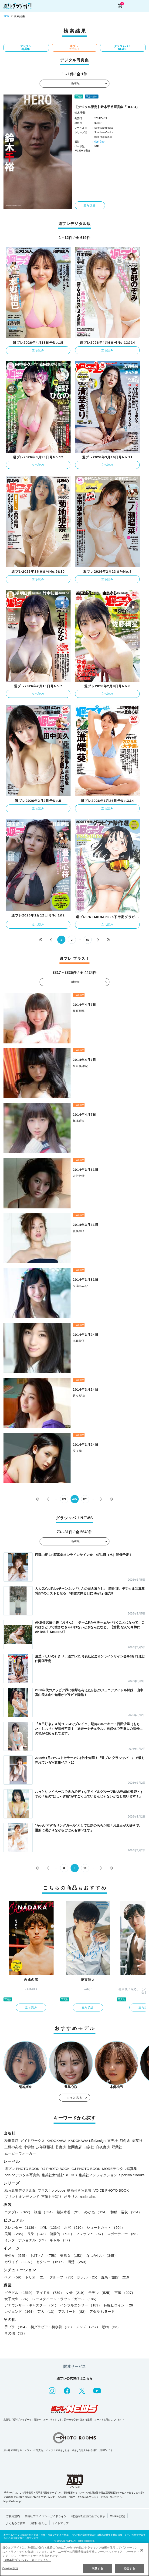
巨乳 (51, 2227)
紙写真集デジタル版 (20, 2190)
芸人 (46, 2311)
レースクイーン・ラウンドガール (65, 2299)
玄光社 (112, 2141)
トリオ (36, 2277)
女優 (76, 2293)
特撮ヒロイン (120, 2305)
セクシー (51, 2262)
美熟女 (72, 2255)
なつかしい (102, 2255)
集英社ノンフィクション (98, 2175)
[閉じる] (141, 2550)
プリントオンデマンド (21, 2197)
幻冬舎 (125, 2141)
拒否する (129, 2568)
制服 (44, 2212)
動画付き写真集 (79, 2190)
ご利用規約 (13, 2516)
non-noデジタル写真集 (22, 2175)
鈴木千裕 (80, 112)
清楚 (78, 2262)
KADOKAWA (57, 2141)
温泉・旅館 (116, 2277)
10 (84, 1868)
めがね (96, 2212)
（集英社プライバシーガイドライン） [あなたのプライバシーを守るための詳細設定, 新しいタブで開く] (27, 2560)
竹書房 (60, 2147)
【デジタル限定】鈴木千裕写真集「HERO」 (106, 107)
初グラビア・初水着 (52, 2327)
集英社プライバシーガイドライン (46, 2516)
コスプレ (18, 2212)
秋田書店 (11, 2141)
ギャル (61, 2240)
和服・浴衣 (126, 2212)
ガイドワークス (32, 2141)
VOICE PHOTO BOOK (111, 2190)
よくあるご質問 (15, 2523)
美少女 (16, 2255)
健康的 (62, 2234)
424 (64, 1499)
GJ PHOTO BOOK (85, 2169)
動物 (111, 2327)
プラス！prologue (51, 2190)
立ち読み (90, 205)
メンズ (88, 2327)
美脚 (14, 2234)
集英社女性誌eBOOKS (59, 2175)
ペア (13, 2277)
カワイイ (19, 2262)
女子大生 (17, 2299)
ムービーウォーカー (20, 2153)
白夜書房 (103, 2147)
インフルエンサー (81, 2305)
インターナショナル (26, 2240)
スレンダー (21, 2227)
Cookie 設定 (117, 2516)
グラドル (19, 2293)
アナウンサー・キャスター (31, 2305)
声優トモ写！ (51, 2197)
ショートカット (106, 2227)
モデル (100, 2293)
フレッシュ (90, 2234)
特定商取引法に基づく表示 (88, 2516)
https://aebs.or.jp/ (12, 2501)
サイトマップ (60, 2523)
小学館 (29, 2147)
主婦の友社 (13, 2147)
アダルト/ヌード (102, 2311)
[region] (74, 2559)
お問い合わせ (38, 2523)
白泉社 (89, 2147)
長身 (37, 2234)
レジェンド (20, 2311)
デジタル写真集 (25, 48)
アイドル (50, 2293)
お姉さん (44, 2255)
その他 (15, 2333)
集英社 (137, 2141)
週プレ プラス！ (74, 48)
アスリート (73, 2311)
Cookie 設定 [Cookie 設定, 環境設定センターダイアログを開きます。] (10, 2568)
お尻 (74, 2227)
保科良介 (99, 141)
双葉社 (117, 2147)
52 (87, 939)
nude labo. (88, 2197)
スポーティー (123, 2234)
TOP (6, 16)
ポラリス (71, 2197)
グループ (62, 2277)
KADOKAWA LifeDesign (87, 2141)
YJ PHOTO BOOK (55, 2169)
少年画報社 (45, 2147)
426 (85, 1499)
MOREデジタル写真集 (119, 2169)
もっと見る (74, 2097)
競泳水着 (69, 2212)
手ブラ (16, 2327)
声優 (124, 2293)
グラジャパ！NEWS (122, 48)
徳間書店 (75, 2147)
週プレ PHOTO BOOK (21, 2169)
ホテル (88, 2277)
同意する (97, 2568)
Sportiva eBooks (131, 2175)
